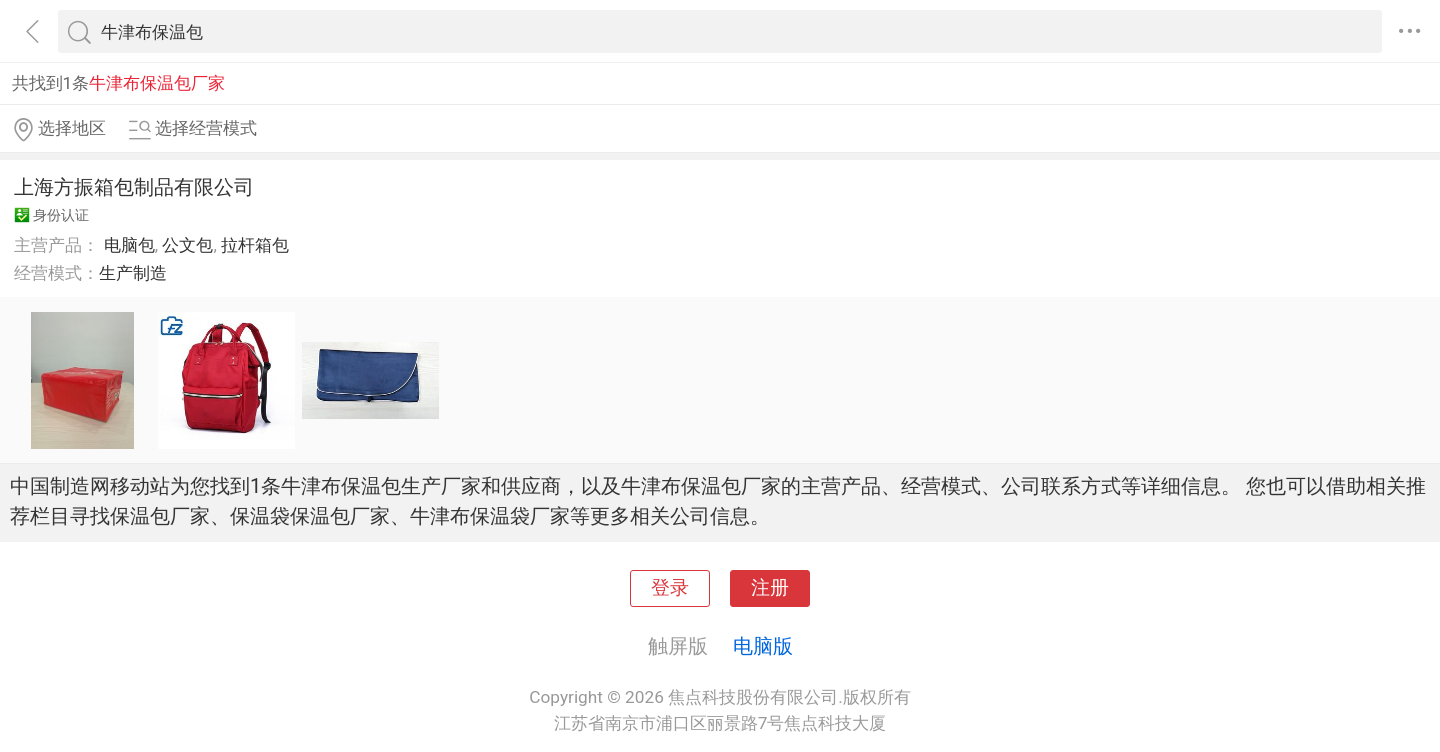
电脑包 (129, 245)
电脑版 (763, 646)
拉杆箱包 (255, 245)
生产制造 (133, 273)
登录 (670, 588)
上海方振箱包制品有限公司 (134, 187)
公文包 (187, 245)
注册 (770, 588)
